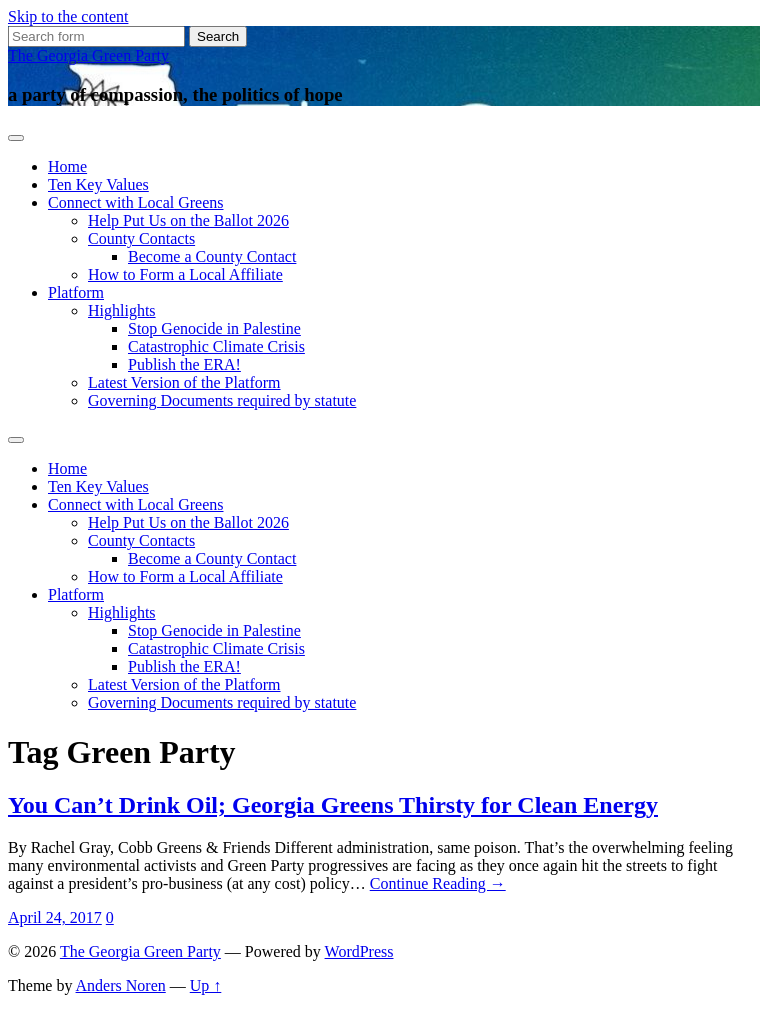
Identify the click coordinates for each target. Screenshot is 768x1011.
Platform (76, 292)
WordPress (359, 951)
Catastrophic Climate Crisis (216, 346)
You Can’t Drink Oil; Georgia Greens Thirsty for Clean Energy (333, 805)
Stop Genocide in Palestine (214, 328)
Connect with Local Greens (136, 202)
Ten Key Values (98, 184)
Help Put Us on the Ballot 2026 (188, 220)
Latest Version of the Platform (184, 382)
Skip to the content (68, 16)
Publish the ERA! (184, 364)
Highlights (122, 310)
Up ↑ (206, 985)
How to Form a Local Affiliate (185, 274)
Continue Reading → (438, 883)
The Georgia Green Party (88, 55)
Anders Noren (121, 985)
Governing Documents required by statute (222, 400)
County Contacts (141, 238)
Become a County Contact (212, 256)
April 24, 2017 (55, 917)
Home (67, 166)
